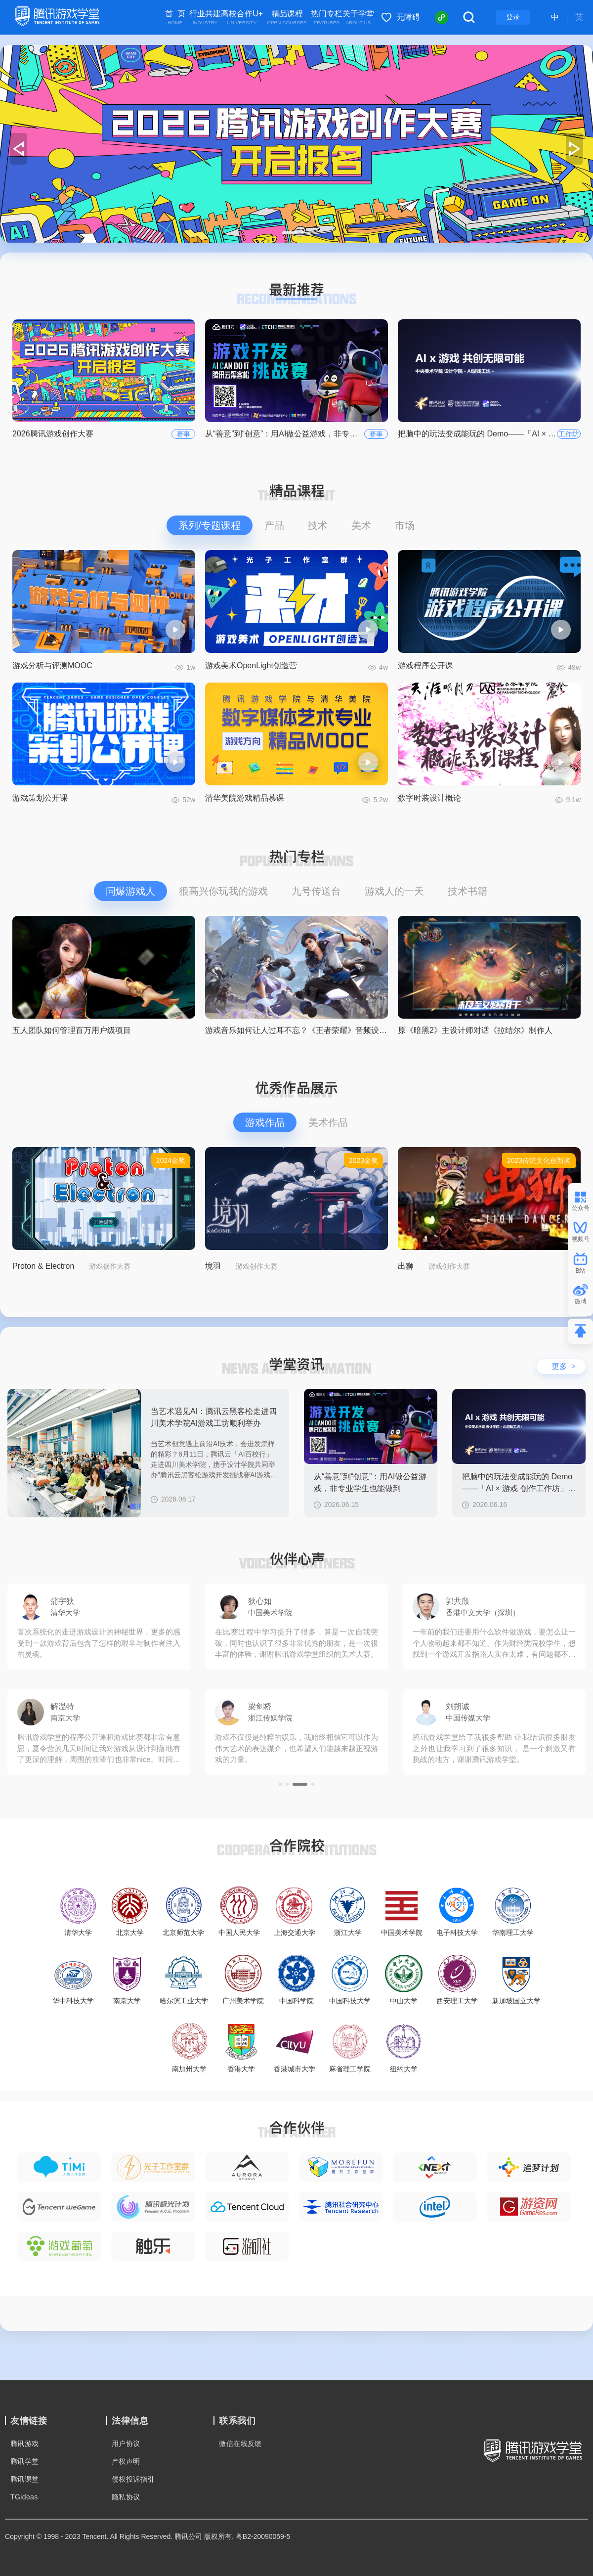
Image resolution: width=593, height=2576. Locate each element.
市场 (405, 525)
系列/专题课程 (209, 525)
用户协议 (126, 2443)
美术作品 (328, 1122)
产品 (274, 525)
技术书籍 (467, 891)
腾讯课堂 (24, 2479)
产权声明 (126, 2461)
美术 (361, 525)
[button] (283, 232)
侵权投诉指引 (133, 2479)
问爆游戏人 (130, 891)
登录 (513, 17)
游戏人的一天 (394, 891)
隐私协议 (126, 2497)
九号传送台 (316, 891)
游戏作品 (265, 1122)
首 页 (175, 17)
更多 (563, 1366)
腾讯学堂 (24, 2461)
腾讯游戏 (24, 2443)
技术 (318, 525)
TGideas (24, 2497)
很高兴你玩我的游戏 (223, 891)
